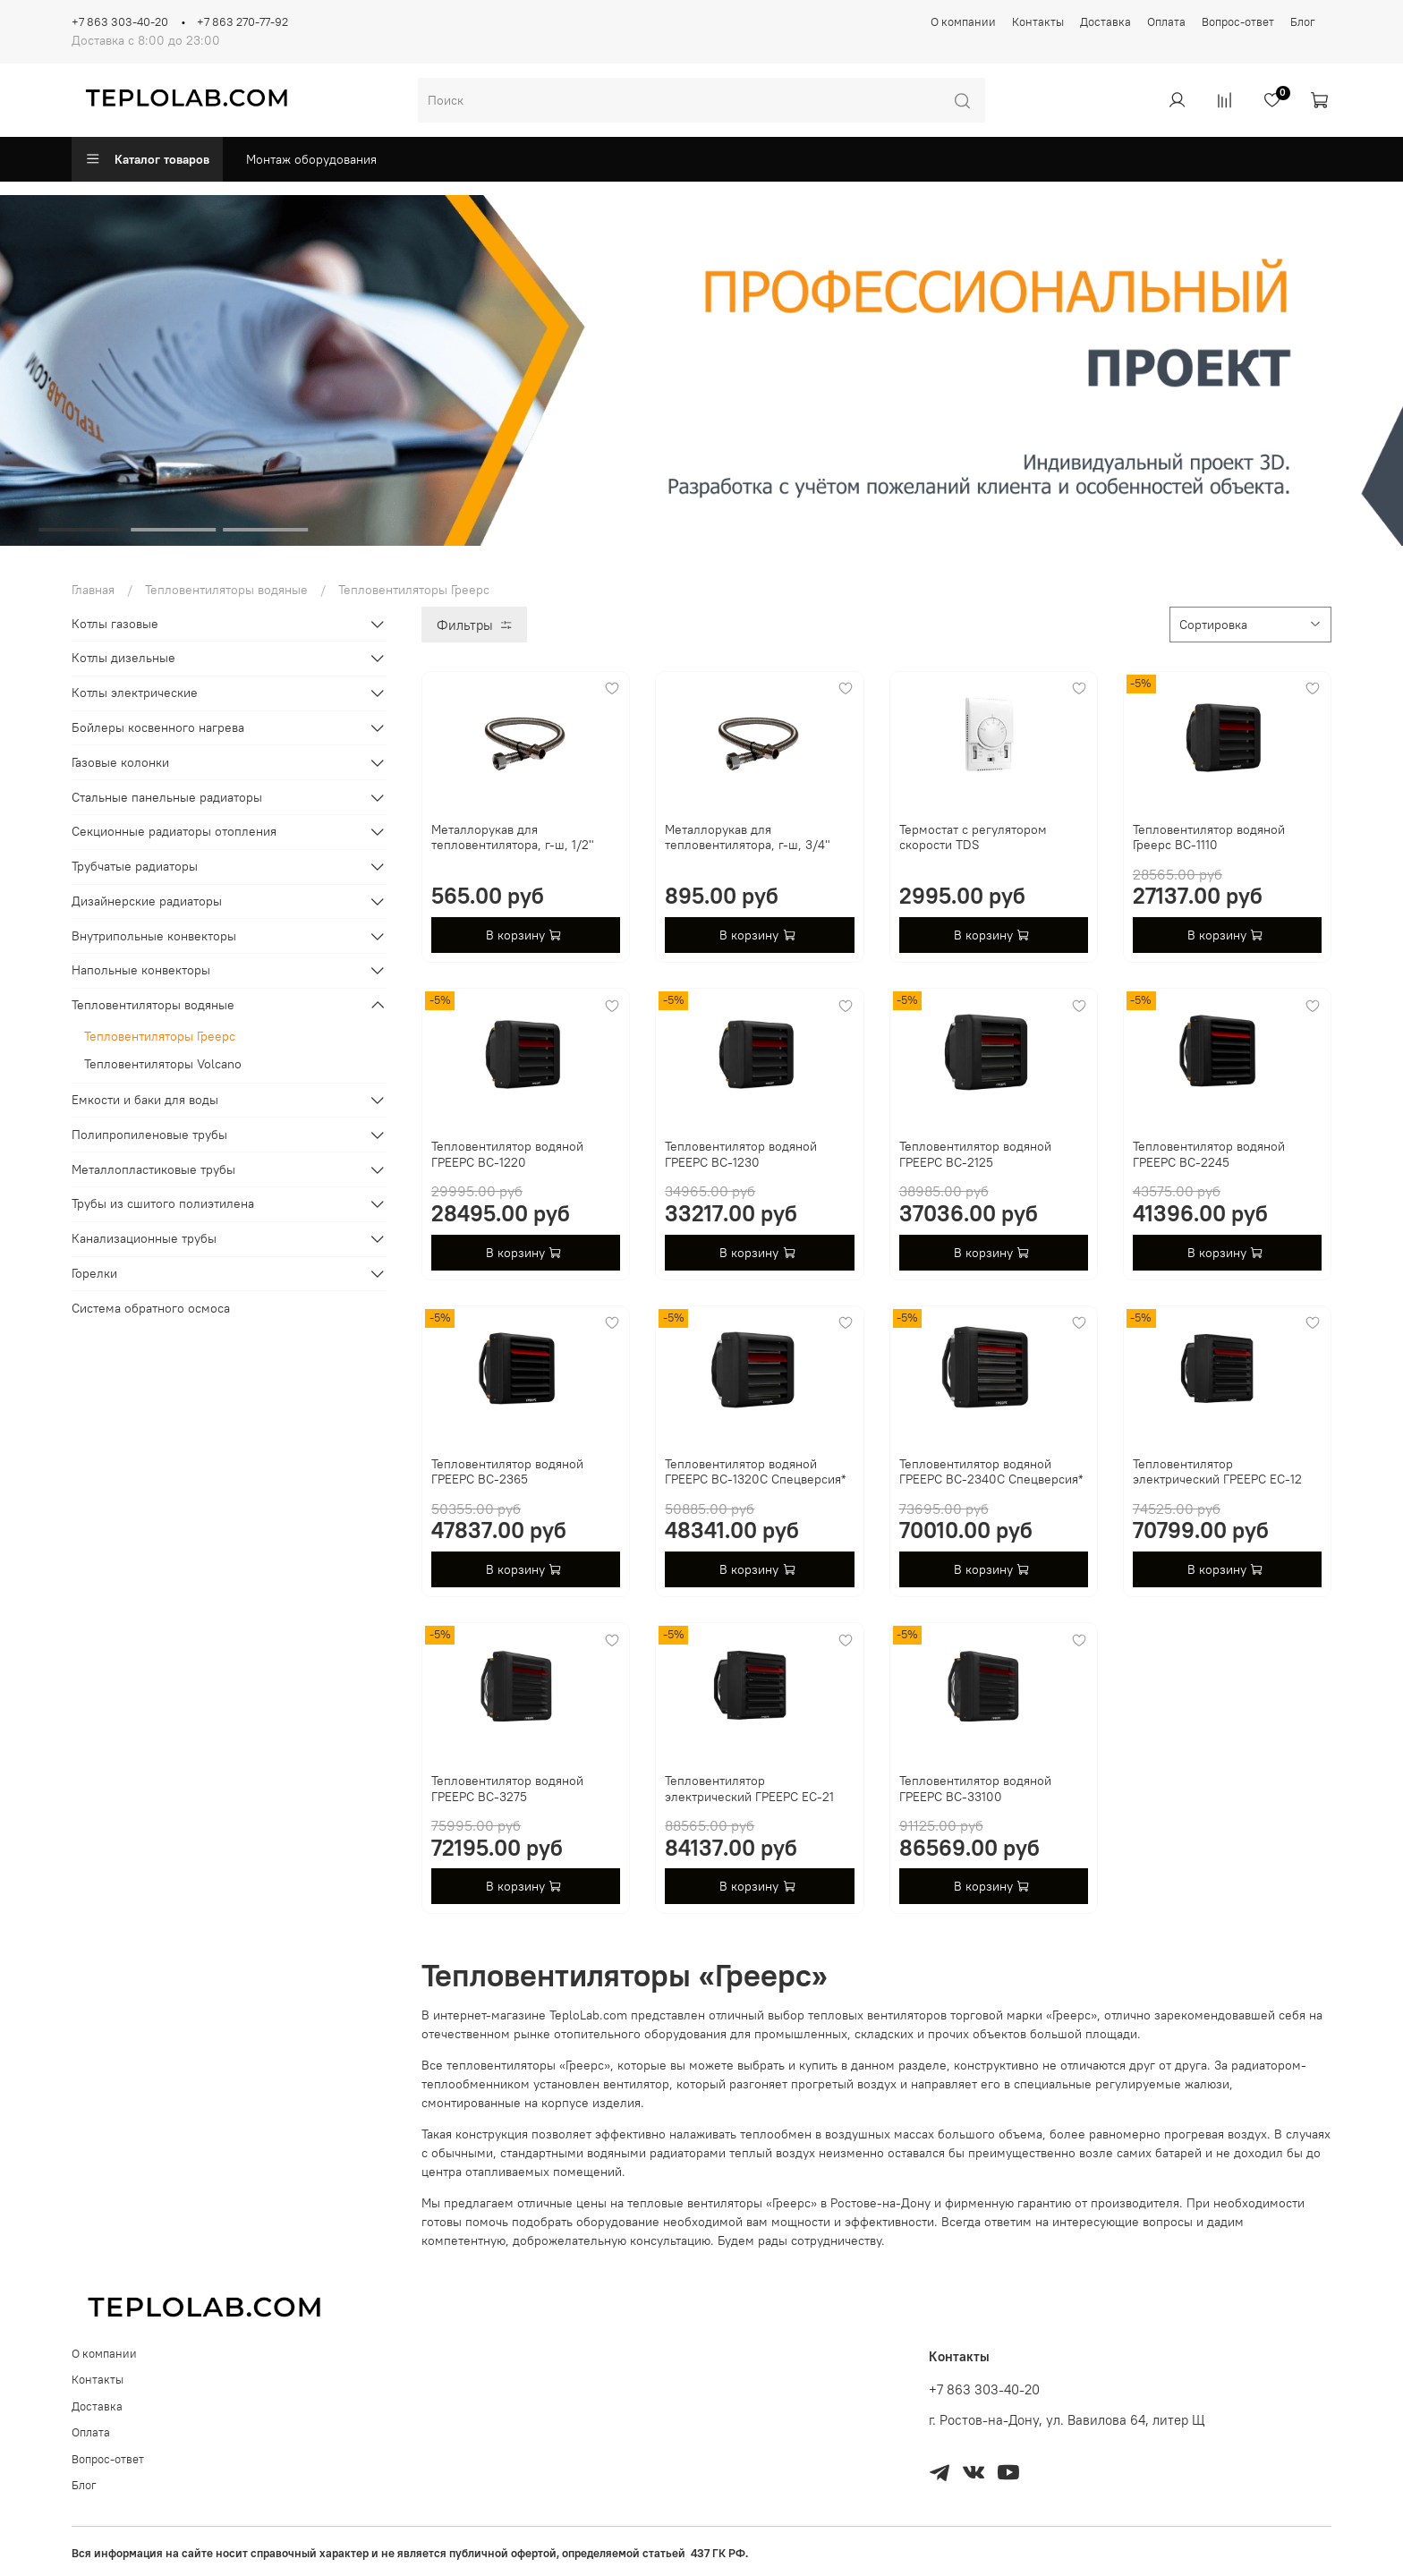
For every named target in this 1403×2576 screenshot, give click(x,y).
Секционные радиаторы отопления (174, 831)
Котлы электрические (135, 692)
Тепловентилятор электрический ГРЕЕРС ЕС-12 (1217, 1472)
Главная (93, 590)
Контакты (1038, 22)
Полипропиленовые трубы (149, 1134)
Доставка (1105, 22)
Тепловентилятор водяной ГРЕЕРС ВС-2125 (975, 1154)
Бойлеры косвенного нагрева (158, 727)
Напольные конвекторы (141, 970)
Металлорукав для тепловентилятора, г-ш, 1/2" (512, 837)
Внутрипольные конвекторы (154, 936)
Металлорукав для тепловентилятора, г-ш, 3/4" (747, 837)
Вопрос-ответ (1238, 22)
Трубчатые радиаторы (135, 866)
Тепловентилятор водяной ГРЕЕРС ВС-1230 (741, 1154)
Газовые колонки (120, 762)
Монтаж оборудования (311, 159)
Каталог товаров (147, 159)
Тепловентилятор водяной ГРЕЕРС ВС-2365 (507, 1472)
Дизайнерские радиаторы (147, 901)
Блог (1302, 22)
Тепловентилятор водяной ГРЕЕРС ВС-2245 (1209, 1154)
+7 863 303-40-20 (120, 22)
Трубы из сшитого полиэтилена (163, 1203)
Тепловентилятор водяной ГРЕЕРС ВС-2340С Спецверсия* (991, 1472)
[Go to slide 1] (80, 529)
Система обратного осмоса (151, 1308)
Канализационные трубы (144, 1238)
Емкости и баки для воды (145, 1100)
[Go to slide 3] (265, 529)
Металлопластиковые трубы (153, 1169)
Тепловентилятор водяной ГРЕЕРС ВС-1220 (507, 1154)
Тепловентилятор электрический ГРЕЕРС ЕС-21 (749, 1789)
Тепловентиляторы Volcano (163, 1064)
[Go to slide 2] (173, 529)
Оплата (1166, 22)
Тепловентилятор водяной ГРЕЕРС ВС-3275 (507, 1789)
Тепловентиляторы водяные (226, 590)
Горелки (94, 1273)
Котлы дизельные (123, 658)
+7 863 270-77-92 (242, 22)
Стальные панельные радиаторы (167, 797)
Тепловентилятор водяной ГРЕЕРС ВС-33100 (975, 1789)
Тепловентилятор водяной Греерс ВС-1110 (1209, 837)
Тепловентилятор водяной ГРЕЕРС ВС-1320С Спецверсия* (755, 1472)
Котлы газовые (115, 624)
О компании (963, 22)
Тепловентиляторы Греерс (159, 1036)
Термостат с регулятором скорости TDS (973, 837)
